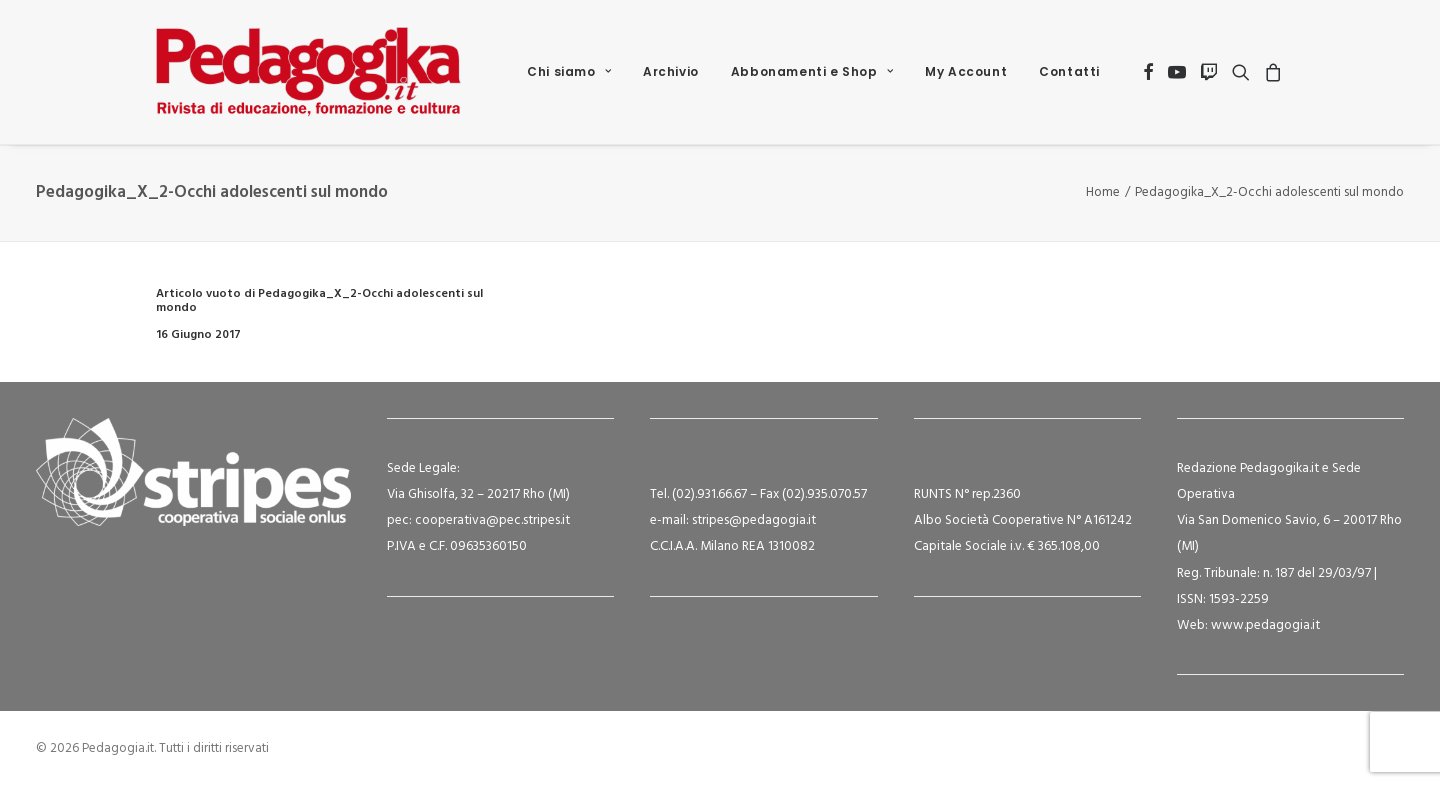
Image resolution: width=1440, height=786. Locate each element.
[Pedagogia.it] (308, 72)
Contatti (1069, 71)
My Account (966, 71)
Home (1103, 192)
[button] (1148, 72)
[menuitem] (569, 72)
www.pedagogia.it (1265, 625)
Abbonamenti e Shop (812, 71)
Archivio (671, 71)
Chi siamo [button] (569, 71)
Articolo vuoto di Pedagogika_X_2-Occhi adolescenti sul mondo (319, 301)
